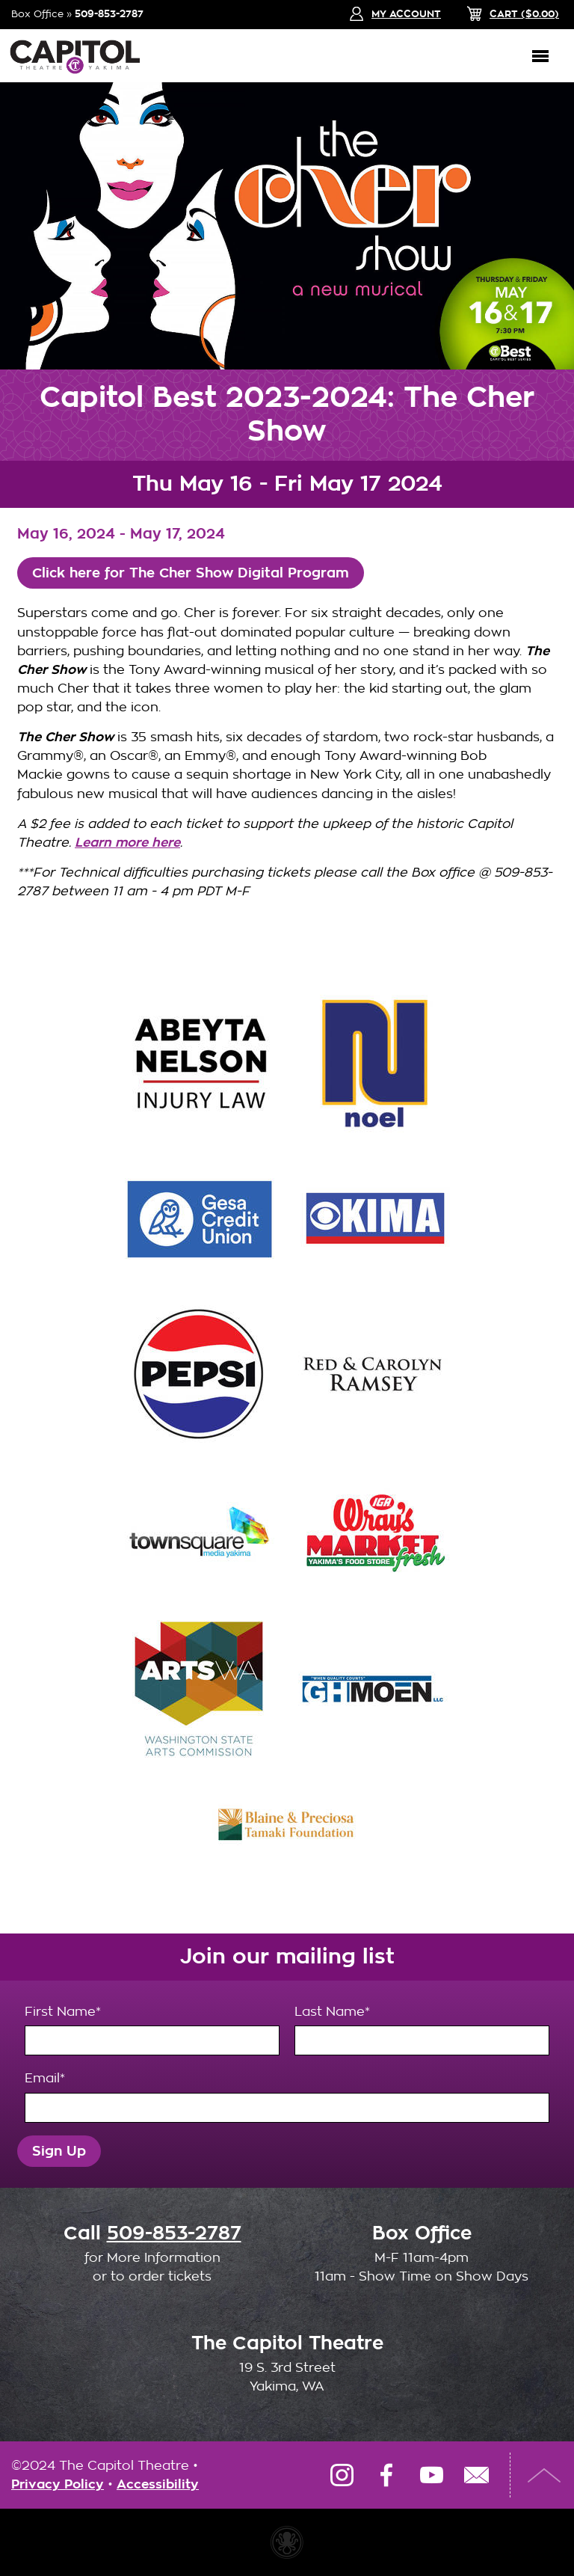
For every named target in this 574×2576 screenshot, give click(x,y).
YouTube (431, 2475)
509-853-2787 (109, 14)
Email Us (476, 2475)
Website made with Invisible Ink (287, 2542)
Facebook (386, 2475)
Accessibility (158, 2484)
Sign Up (59, 2151)
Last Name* (421, 2030)
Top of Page (544, 2475)
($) (524, 14)
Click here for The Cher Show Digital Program (190, 573)
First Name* (152, 2030)
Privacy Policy (57, 2484)
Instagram (341, 2475)
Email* (287, 2097)
